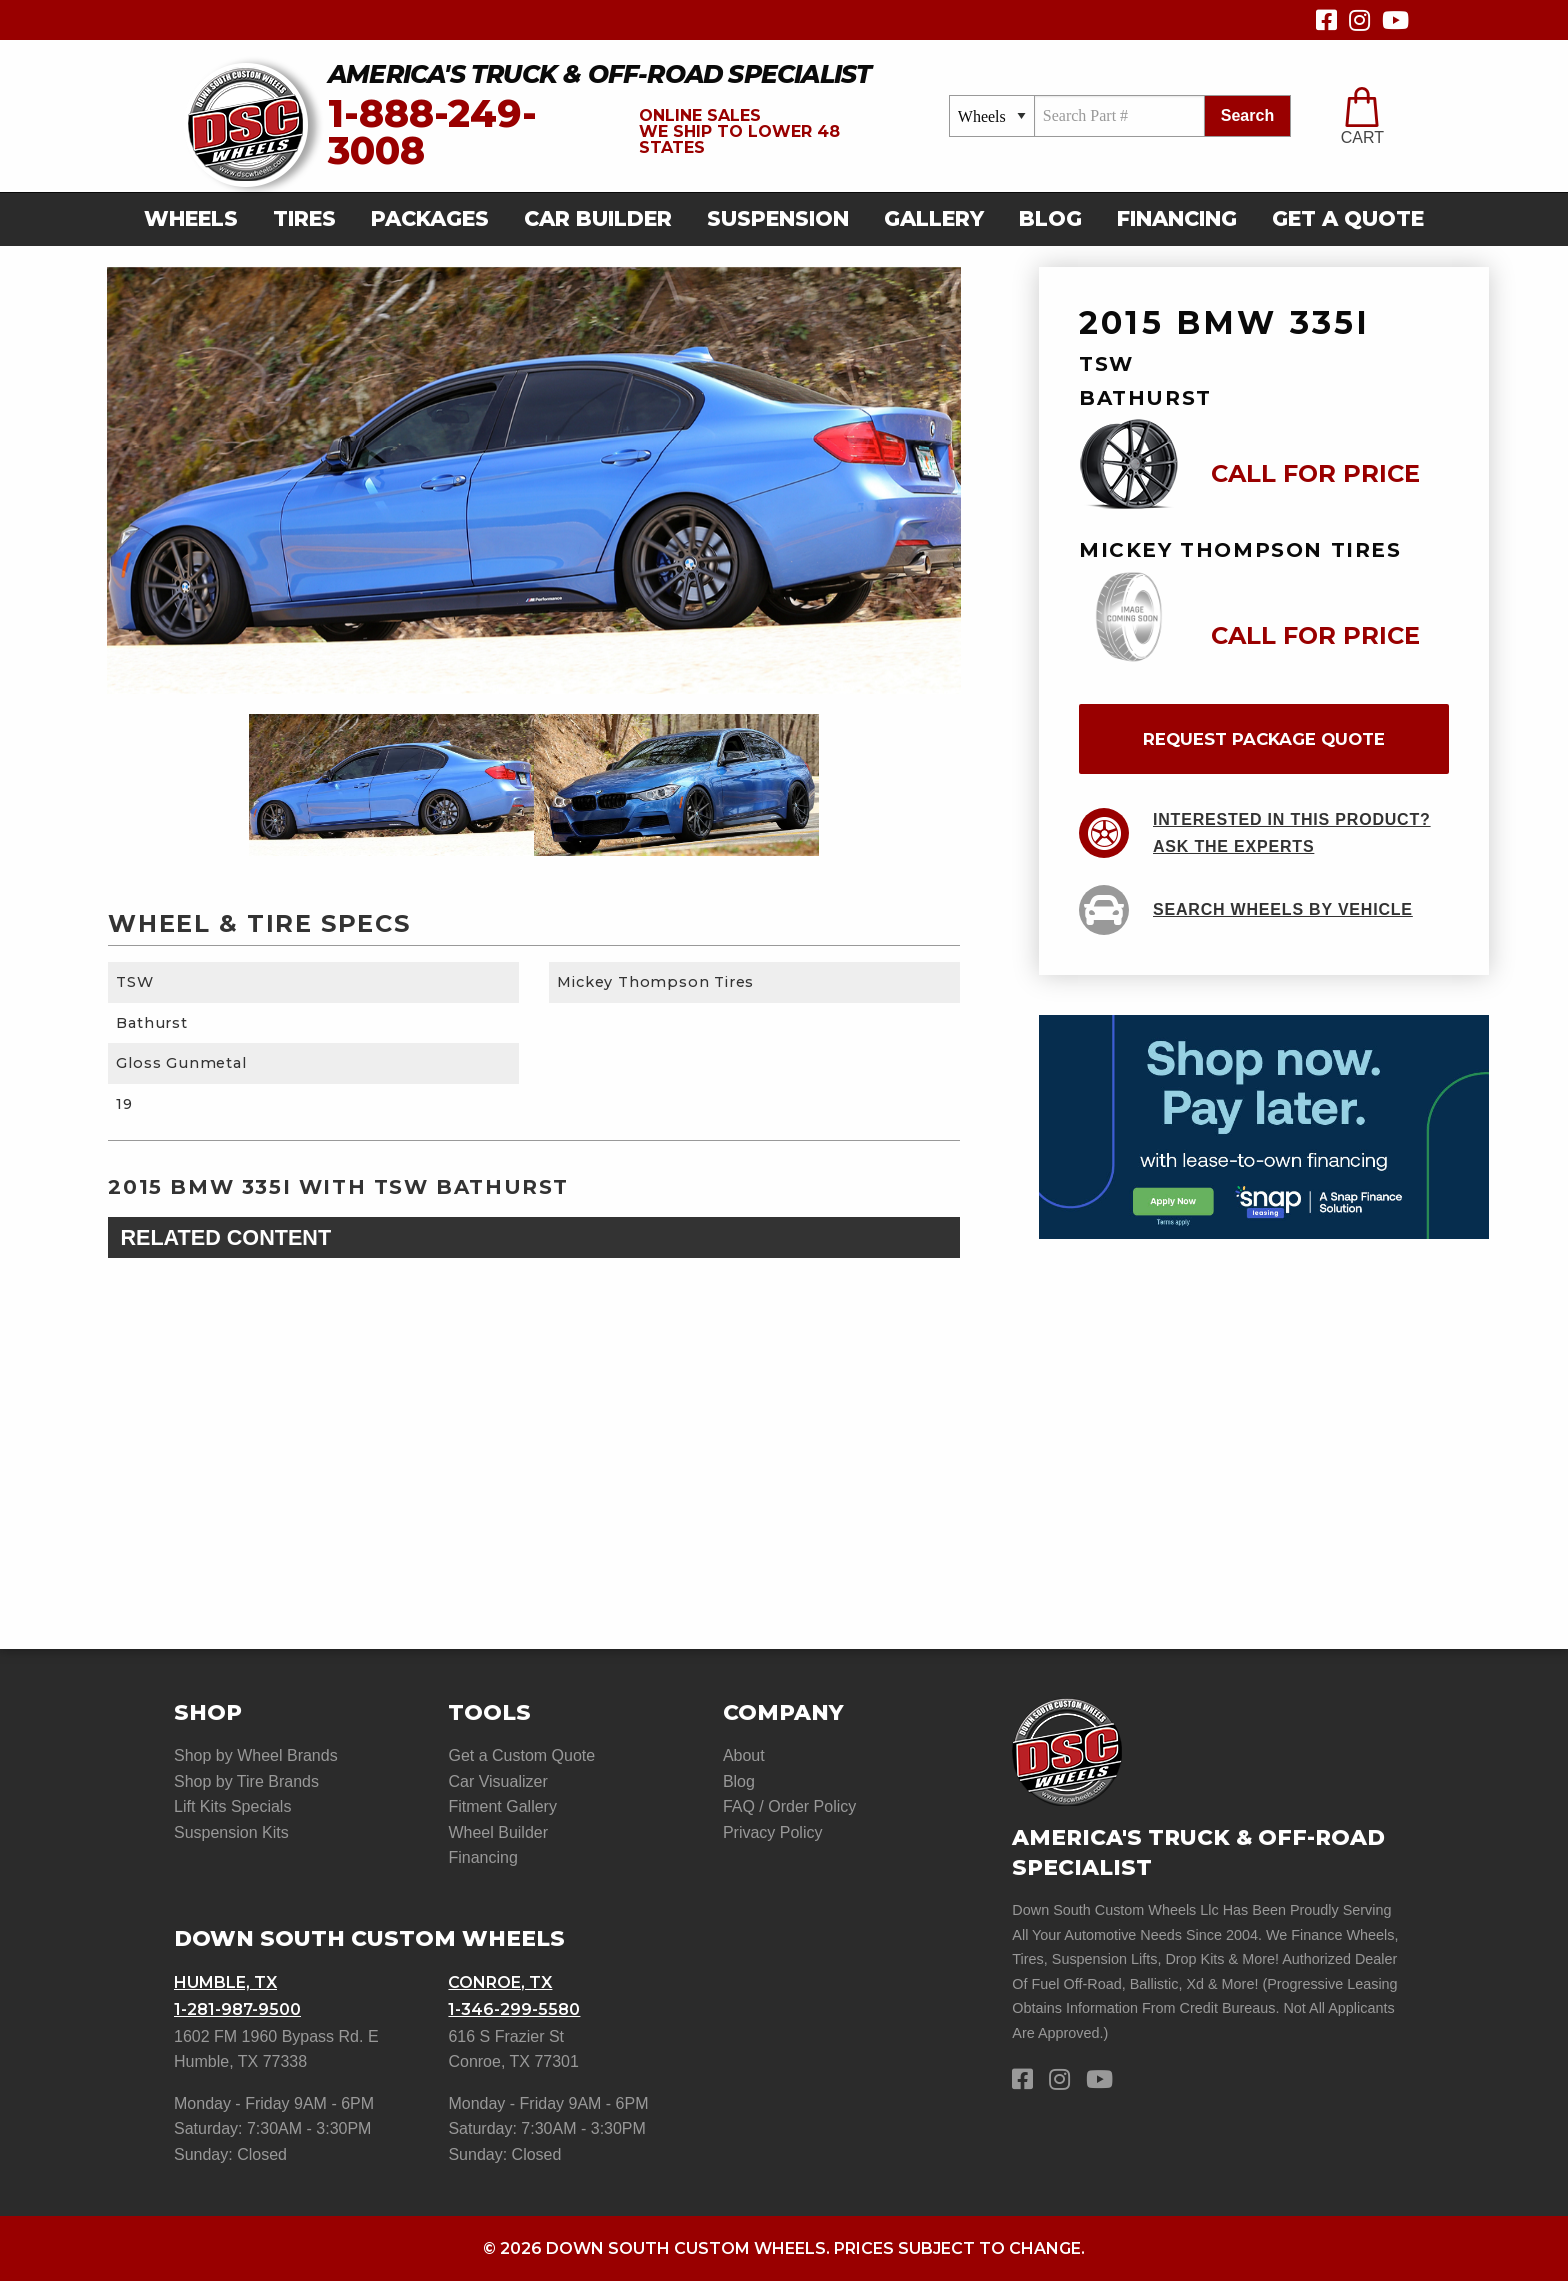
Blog (1050, 218)
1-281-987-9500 (237, 2009)
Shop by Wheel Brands (256, 1755)
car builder (598, 218)
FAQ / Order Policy (789, 1806)
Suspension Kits (231, 1832)
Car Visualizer (497, 1781)
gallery (934, 218)
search (1247, 115)
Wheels (191, 218)
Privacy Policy (773, 1832)
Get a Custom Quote (521, 1755)
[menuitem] (197, 219)
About (744, 1755)
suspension (778, 218)
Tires (304, 218)
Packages (430, 218)
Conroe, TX (500, 1982)
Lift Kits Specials (232, 1806)
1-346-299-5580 (514, 2009)
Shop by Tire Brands (246, 1781)
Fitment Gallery (502, 1806)
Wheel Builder (498, 1832)
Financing (1177, 218)
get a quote (1348, 218)
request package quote (1264, 739)
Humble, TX (225, 1982)
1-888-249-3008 (432, 132)
